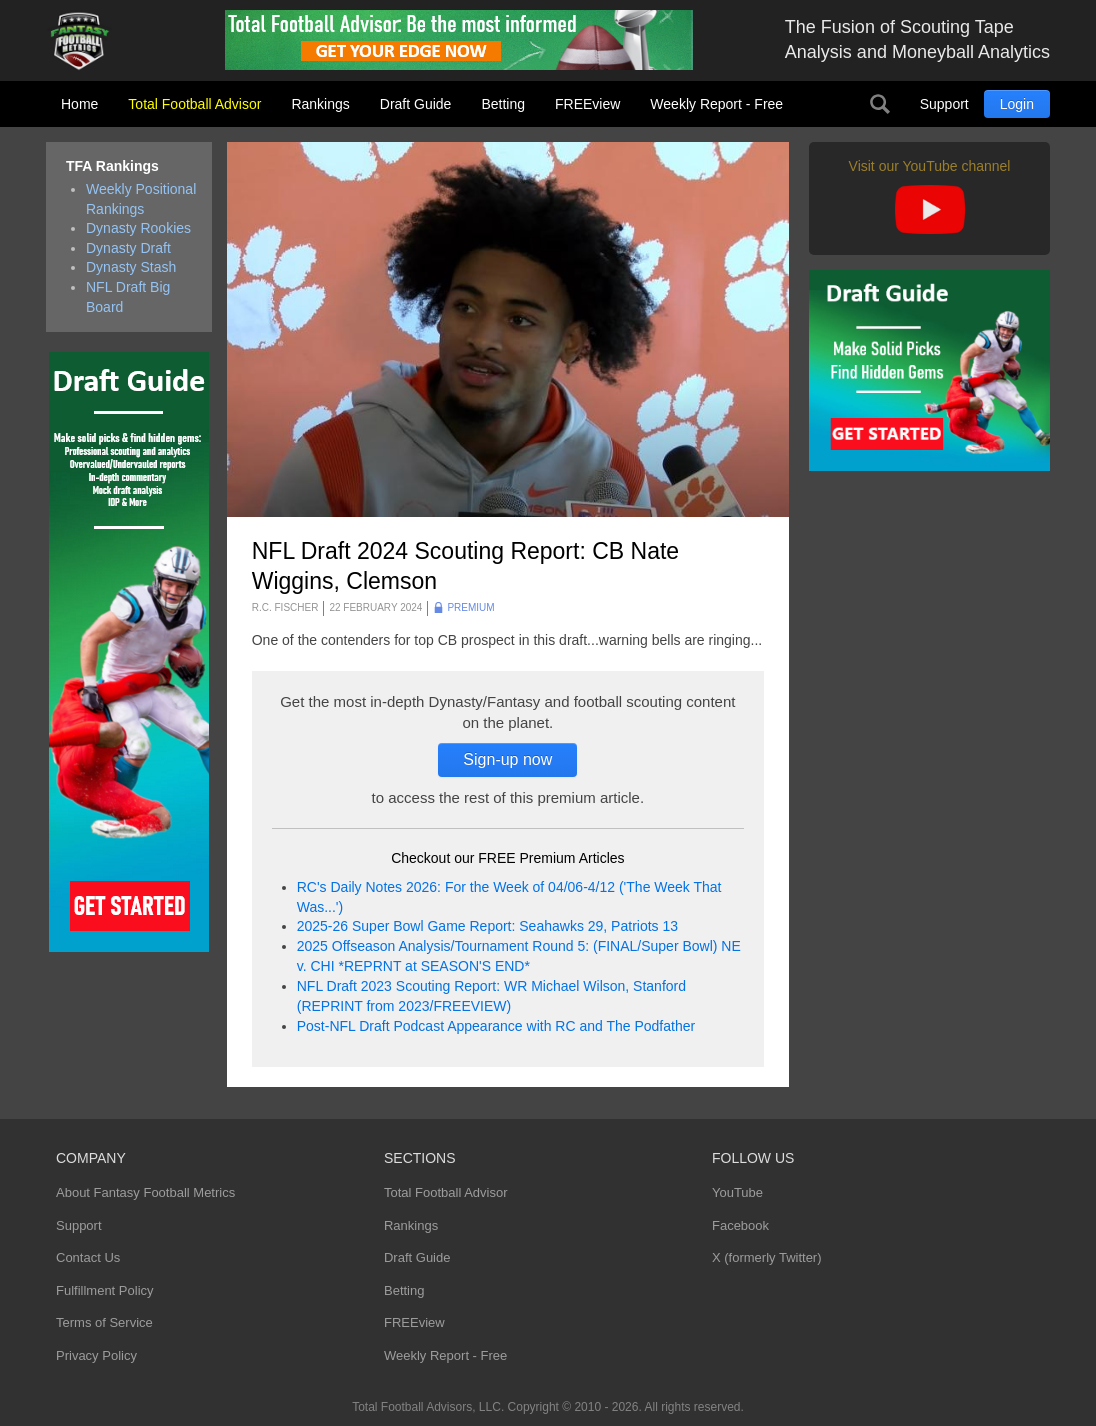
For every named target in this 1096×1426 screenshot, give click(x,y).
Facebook (740, 1225)
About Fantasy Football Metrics (145, 1192)
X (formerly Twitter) (767, 1257)
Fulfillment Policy (105, 1290)
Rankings (320, 104)
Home (79, 104)
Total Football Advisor (194, 104)
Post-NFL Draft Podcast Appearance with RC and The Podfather (496, 1026)
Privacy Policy (96, 1355)
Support (944, 104)
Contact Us (88, 1257)
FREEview (587, 104)
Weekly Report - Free (716, 104)
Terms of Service (104, 1322)
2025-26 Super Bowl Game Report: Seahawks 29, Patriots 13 (487, 926)
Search (880, 104)
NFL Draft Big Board (128, 297)
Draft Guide (416, 104)
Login (1017, 104)
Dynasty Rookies (138, 228)
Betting (503, 104)
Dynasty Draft (128, 248)
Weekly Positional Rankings (141, 199)
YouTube (737, 1192)
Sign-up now (507, 759)
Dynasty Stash (131, 267)
